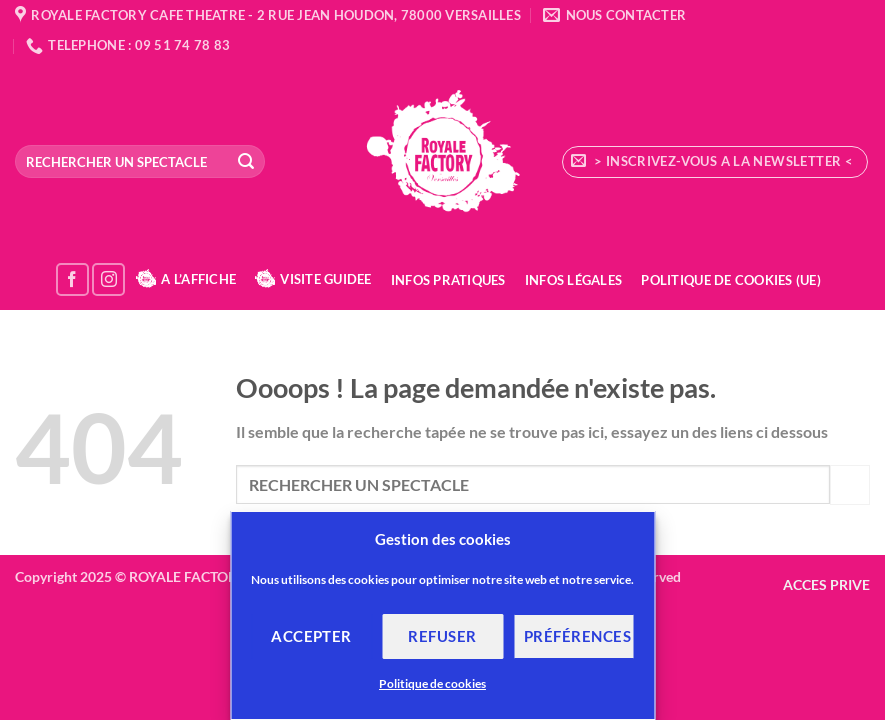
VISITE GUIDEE (313, 279)
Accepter (311, 636)
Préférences (577, 636)
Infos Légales (573, 280)
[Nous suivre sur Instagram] (108, 279)
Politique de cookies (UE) (730, 280)
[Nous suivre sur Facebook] (72, 279)
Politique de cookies (432, 683)
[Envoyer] (246, 162)
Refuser (442, 636)
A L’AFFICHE (186, 279)
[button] (715, 162)
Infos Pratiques (448, 280)
